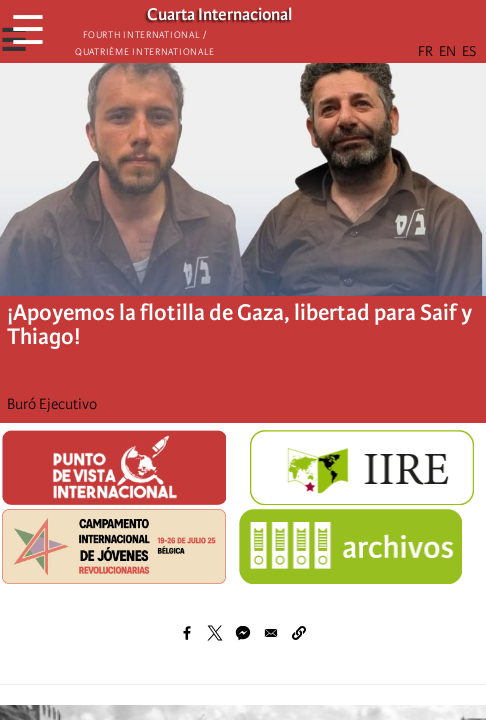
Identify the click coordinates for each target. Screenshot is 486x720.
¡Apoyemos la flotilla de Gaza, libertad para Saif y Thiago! (239, 324)
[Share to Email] (271, 633)
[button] (299, 633)
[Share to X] (215, 633)
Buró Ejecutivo (52, 404)
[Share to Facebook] (187, 633)
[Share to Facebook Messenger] (243, 633)
